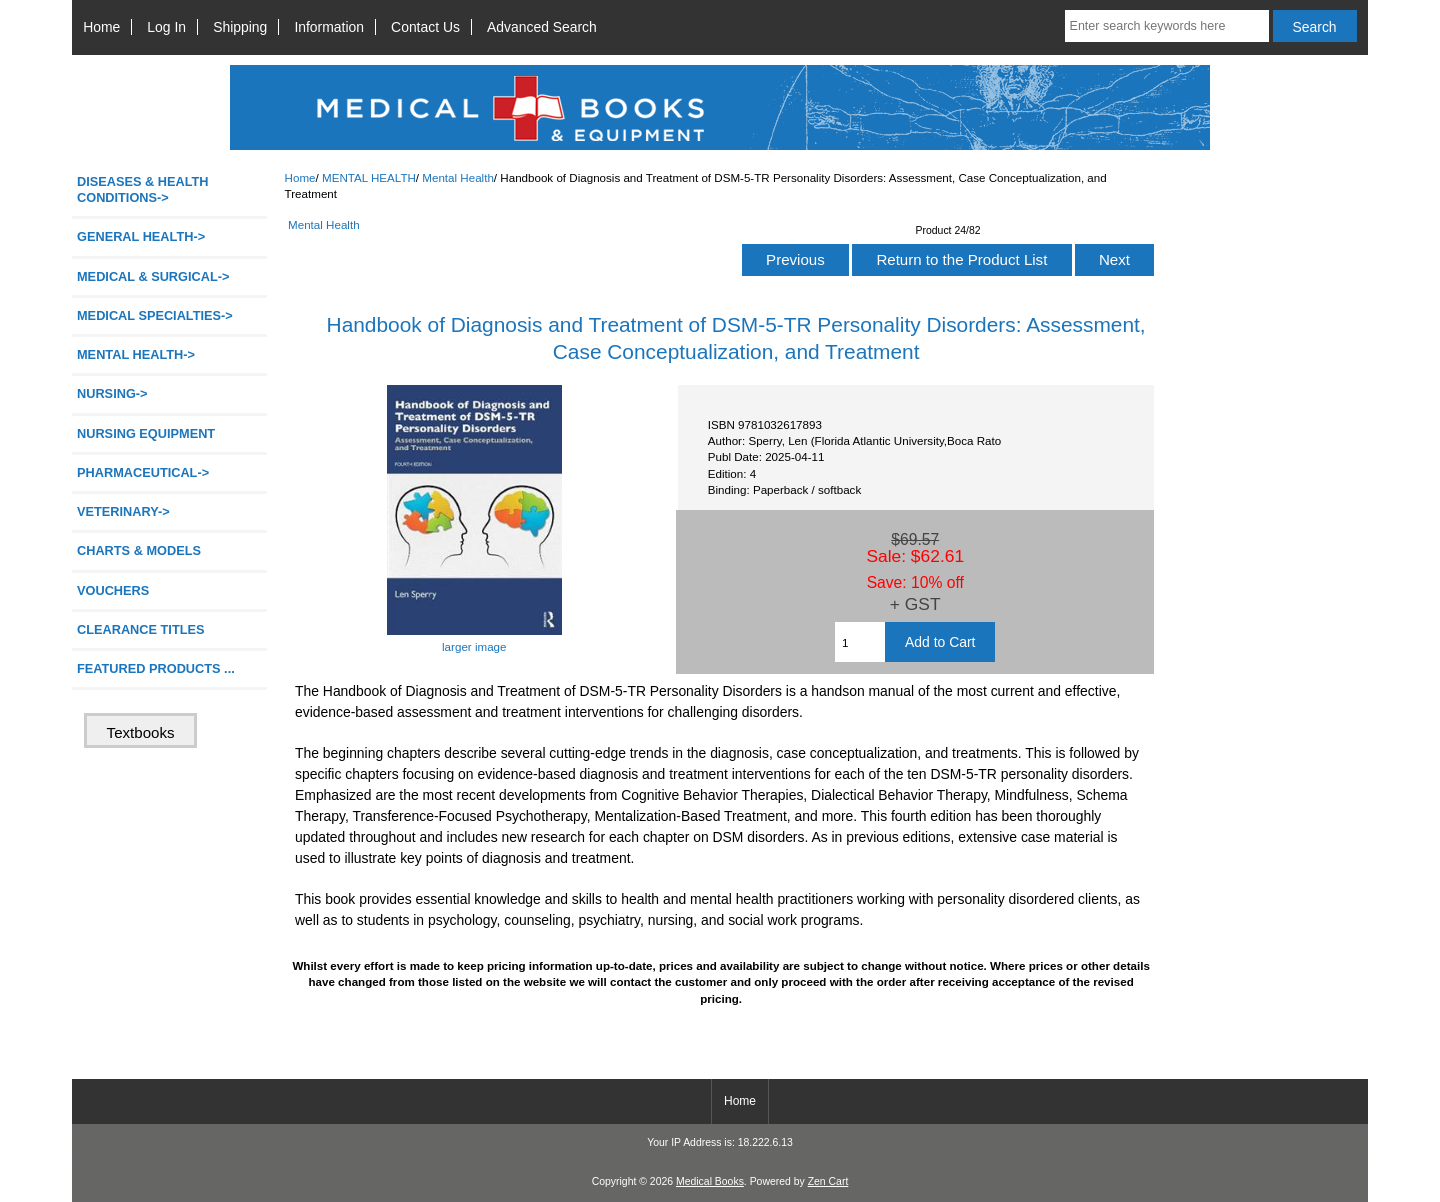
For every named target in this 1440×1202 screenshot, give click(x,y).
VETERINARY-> (123, 511)
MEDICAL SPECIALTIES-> (155, 315)
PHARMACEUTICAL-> (143, 472)
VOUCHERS (113, 590)
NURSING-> (112, 393)
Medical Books (710, 1181)
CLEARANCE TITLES (141, 629)
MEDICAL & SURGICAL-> (153, 276)
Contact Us (425, 27)
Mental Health (458, 177)
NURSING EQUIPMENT (146, 433)
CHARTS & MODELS (139, 550)
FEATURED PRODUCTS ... (156, 668)
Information (329, 27)
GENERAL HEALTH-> (141, 236)
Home (101, 27)
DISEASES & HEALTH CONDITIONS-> (143, 189)
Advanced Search (542, 27)
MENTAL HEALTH (369, 177)
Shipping (240, 27)
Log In (166, 27)
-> (136, 354)
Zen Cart (828, 1181)
